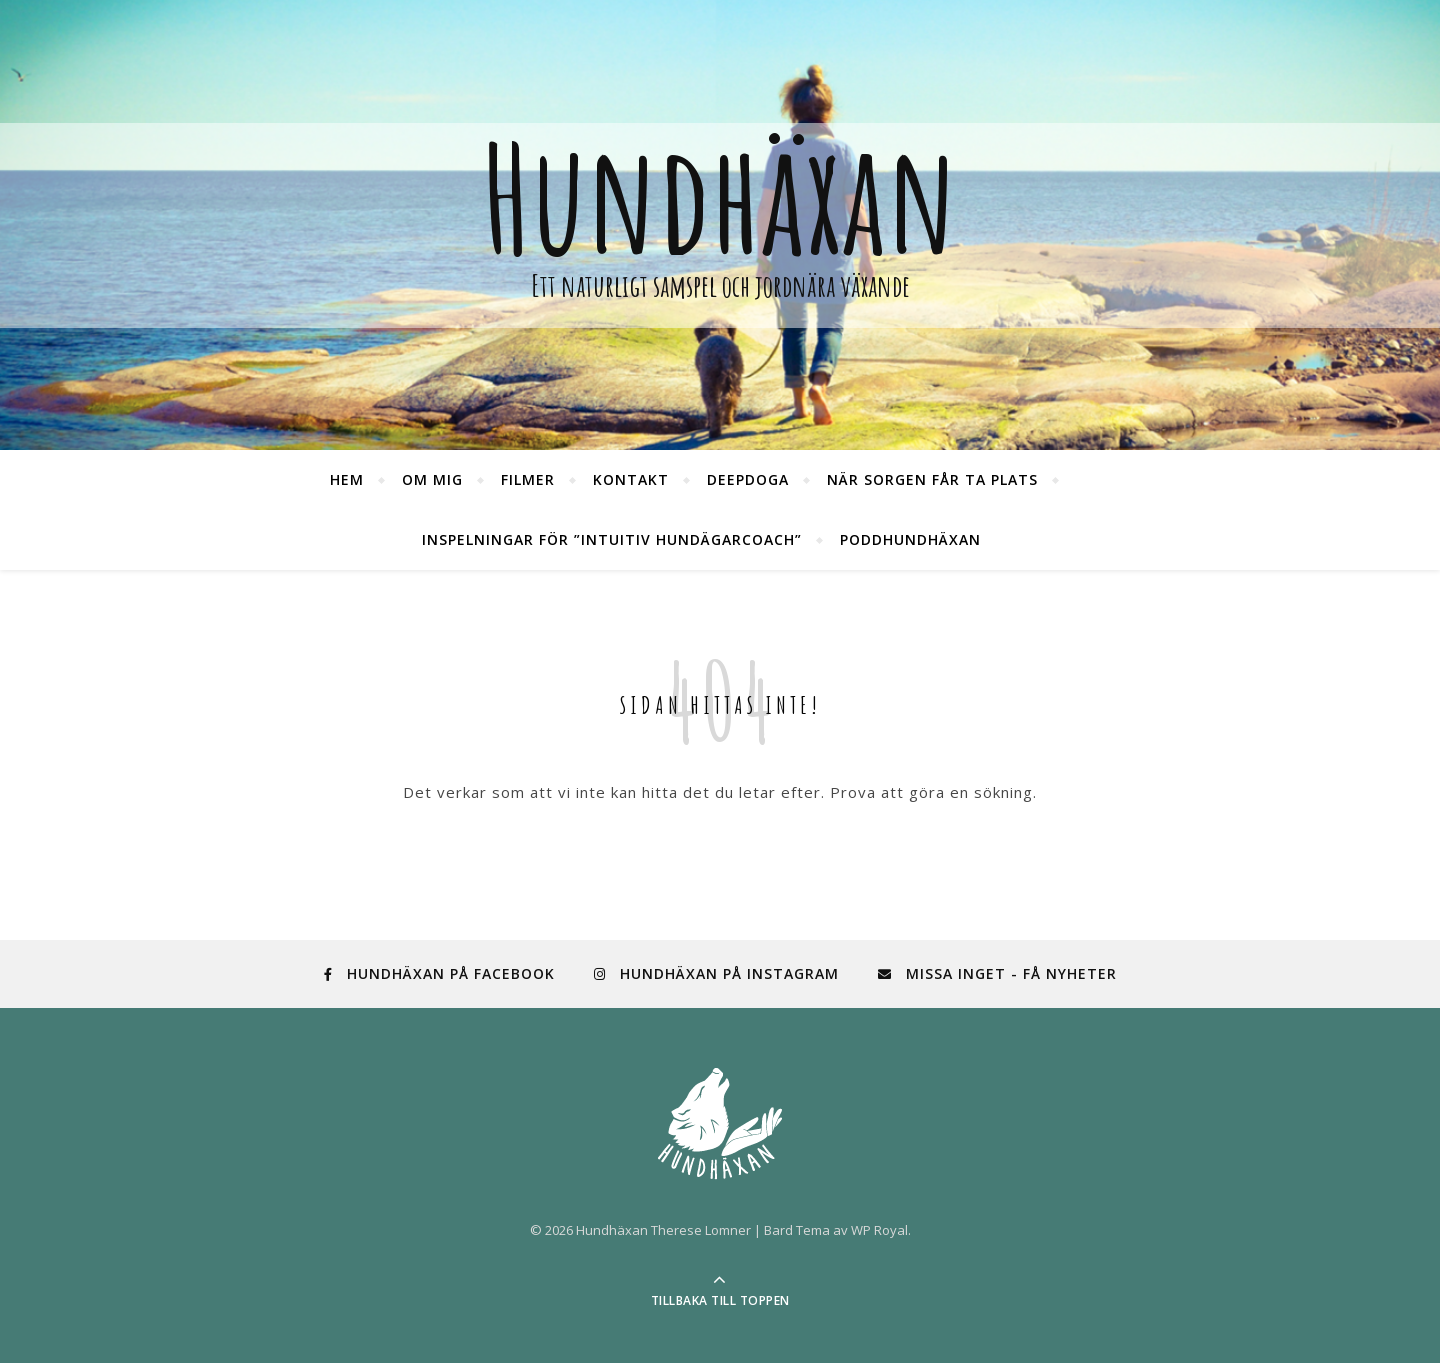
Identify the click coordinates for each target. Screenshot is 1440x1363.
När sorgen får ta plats (932, 479)
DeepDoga (748, 479)
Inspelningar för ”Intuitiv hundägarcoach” (612, 539)
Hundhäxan (720, 198)
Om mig (432, 479)
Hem (347, 479)
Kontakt (631, 479)
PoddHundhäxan (910, 539)
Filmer (528, 479)
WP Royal (879, 1230)
